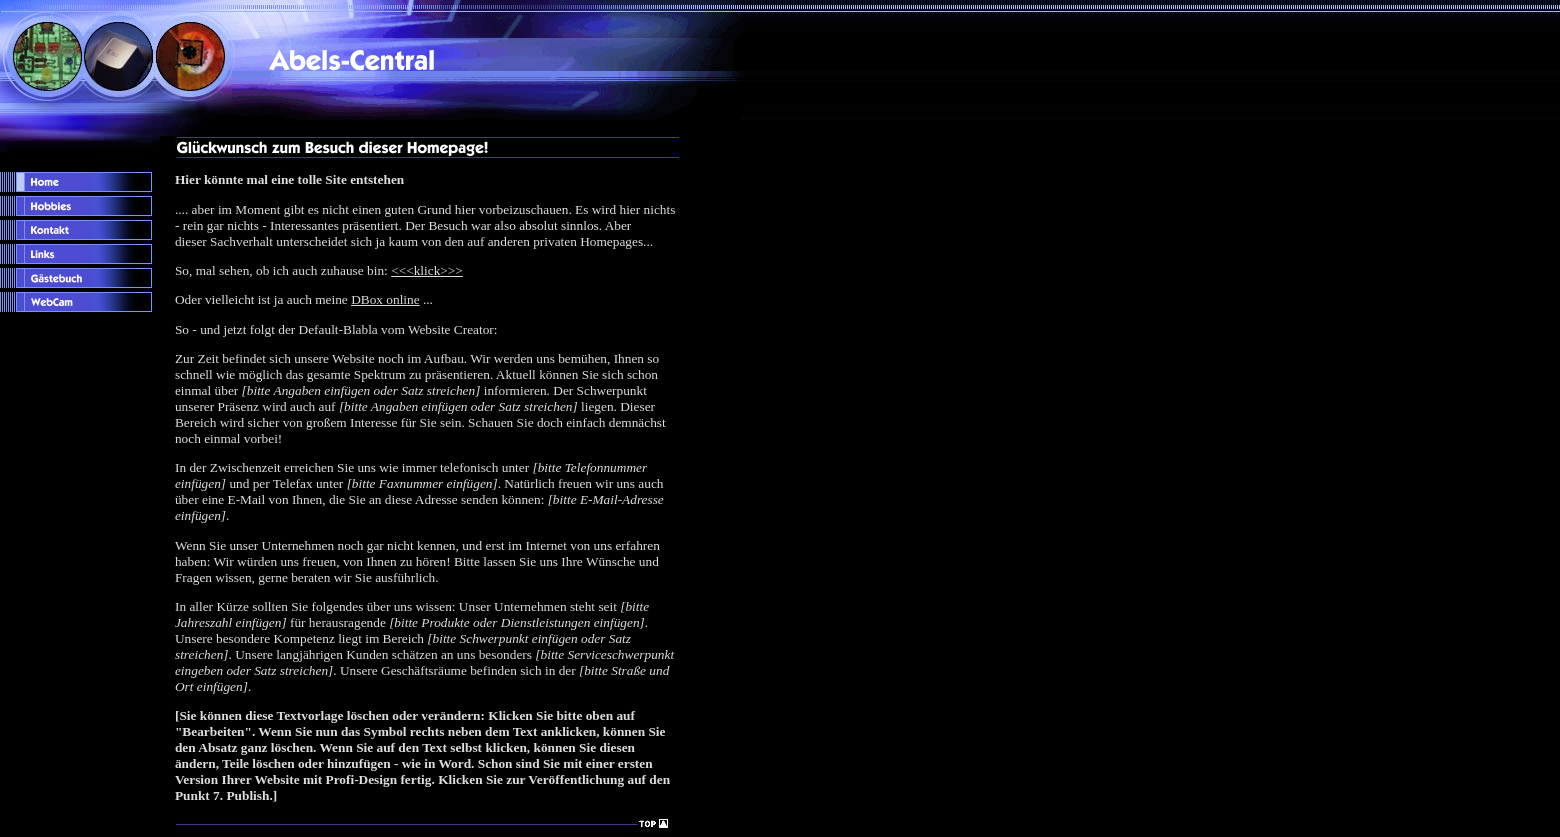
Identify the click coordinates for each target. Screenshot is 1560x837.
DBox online (385, 299)
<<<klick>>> (427, 270)
